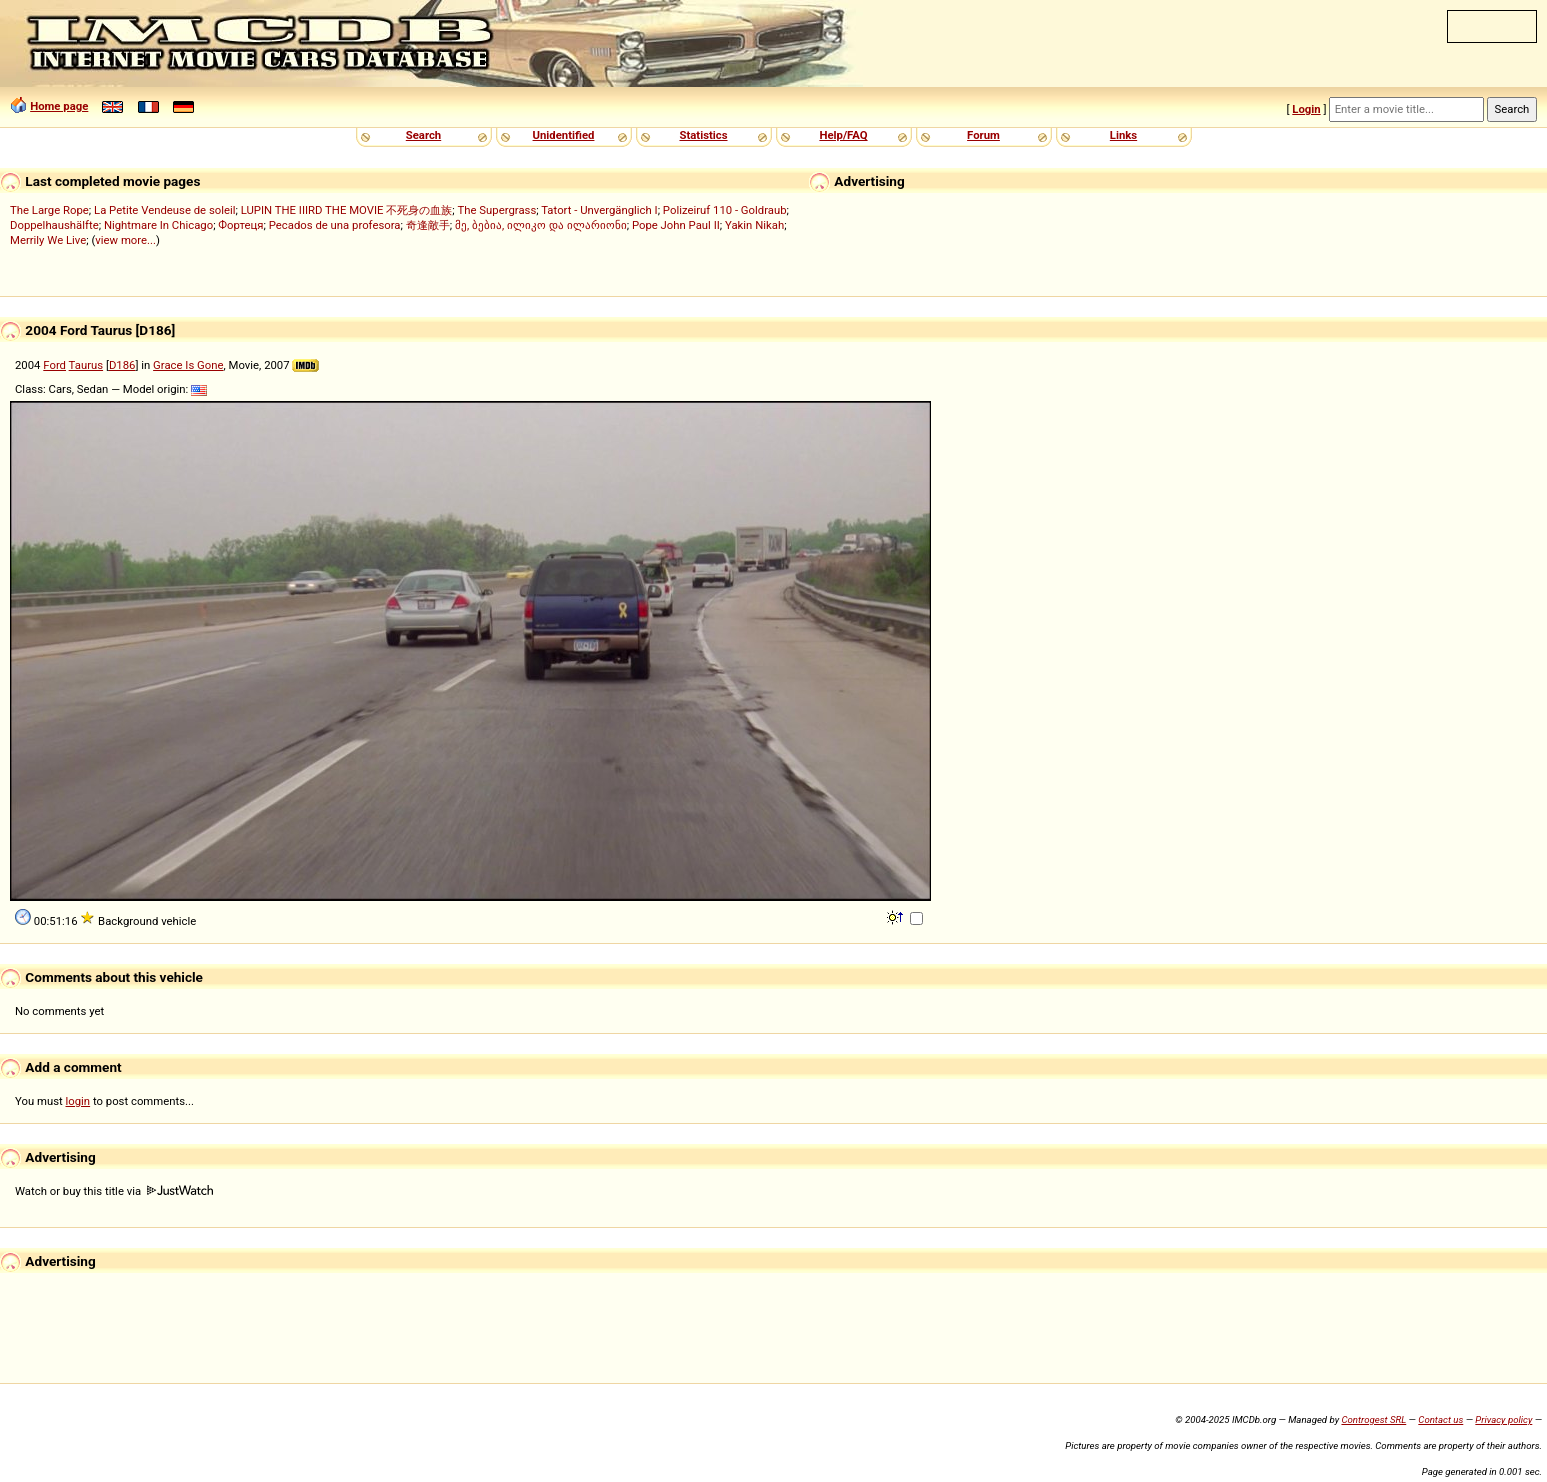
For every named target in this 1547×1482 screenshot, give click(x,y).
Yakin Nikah (754, 225)
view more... (125, 240)
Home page (59, 106)
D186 (122, 365)
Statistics (703, 135)
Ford (54, 365)
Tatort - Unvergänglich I (599, 210)
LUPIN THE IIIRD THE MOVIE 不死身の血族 (347, 210)
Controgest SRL (1373, 1419)
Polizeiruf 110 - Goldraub (725, 210)
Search (423, 135)
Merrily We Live (48, 240)
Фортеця (240, 225)
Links (1123, 135)
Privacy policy (1503, 1419)
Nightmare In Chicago (158, 225)
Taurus (86, 365)
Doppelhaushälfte (54, 225)
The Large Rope (49, 210)
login (78, 1101)
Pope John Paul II (676, 225)
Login (1306, 109)
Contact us (1440, 1419)
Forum (983, 135)
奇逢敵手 (428, 225)
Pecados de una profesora (335, 225)
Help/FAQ (843, 135)
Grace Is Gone (188, 365)
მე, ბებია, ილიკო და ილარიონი (541, 225)
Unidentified (564, 135)
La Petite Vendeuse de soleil (164, 210)
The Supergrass (497, 210)
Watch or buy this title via (114, 1191)
